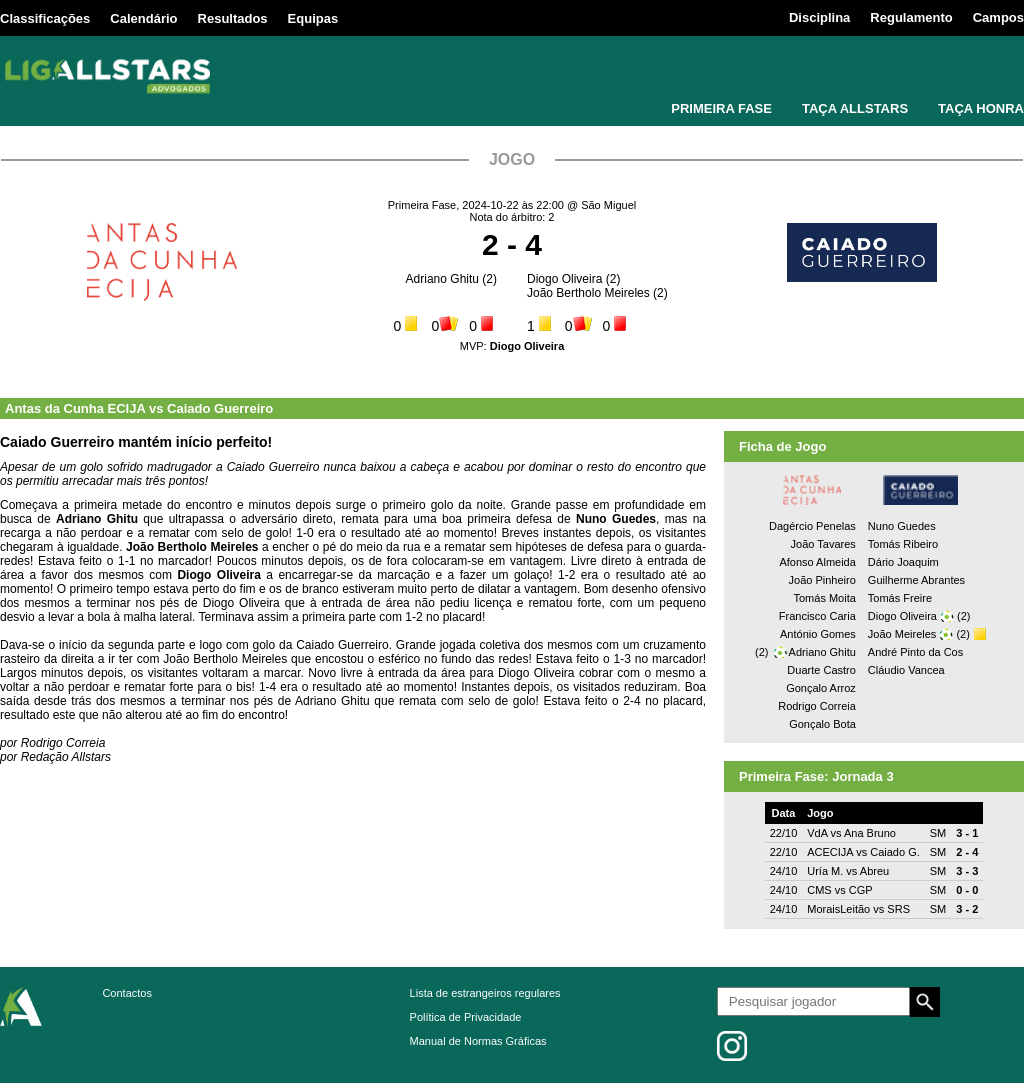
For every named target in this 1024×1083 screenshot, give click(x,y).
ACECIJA (830, 852)
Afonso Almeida (817, 562)
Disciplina (819, 17)
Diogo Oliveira (564, 279)
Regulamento (911, 17)
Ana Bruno (870, 833)
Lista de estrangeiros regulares (485, 993)
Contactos (127, 993)
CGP (861, 890)
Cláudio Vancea (906, 670)
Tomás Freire (900, 598)
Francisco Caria (817, 616)
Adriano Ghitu (442, 279)
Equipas (313, 18)
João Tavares (823, 544)
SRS (898, 909)
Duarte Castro (821, 670)
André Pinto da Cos (915, 652)
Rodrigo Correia (817, 706)
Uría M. (825, 871)
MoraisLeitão (838, 909)
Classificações (45, 18)
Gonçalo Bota (822, 724)
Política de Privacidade (466, 1017)
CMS (819, 890)
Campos (998, 17)
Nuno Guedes (902, 526)
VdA (817, 833)
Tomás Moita (824, 598)
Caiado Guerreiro (220, 408)
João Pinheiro (822, 580)
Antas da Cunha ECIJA (75, 408)
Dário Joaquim (903, 562)
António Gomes (818, 634)
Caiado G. (895, 852)
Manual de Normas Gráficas (478, 1041)
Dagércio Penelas (812, 526)
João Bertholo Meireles (588, 293)
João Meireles (902, 634)
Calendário (143, 18)
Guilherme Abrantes (916, 580)
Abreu (874, 871)
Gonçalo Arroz (821, 688)
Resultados (233, 18)
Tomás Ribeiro (903, 544)
